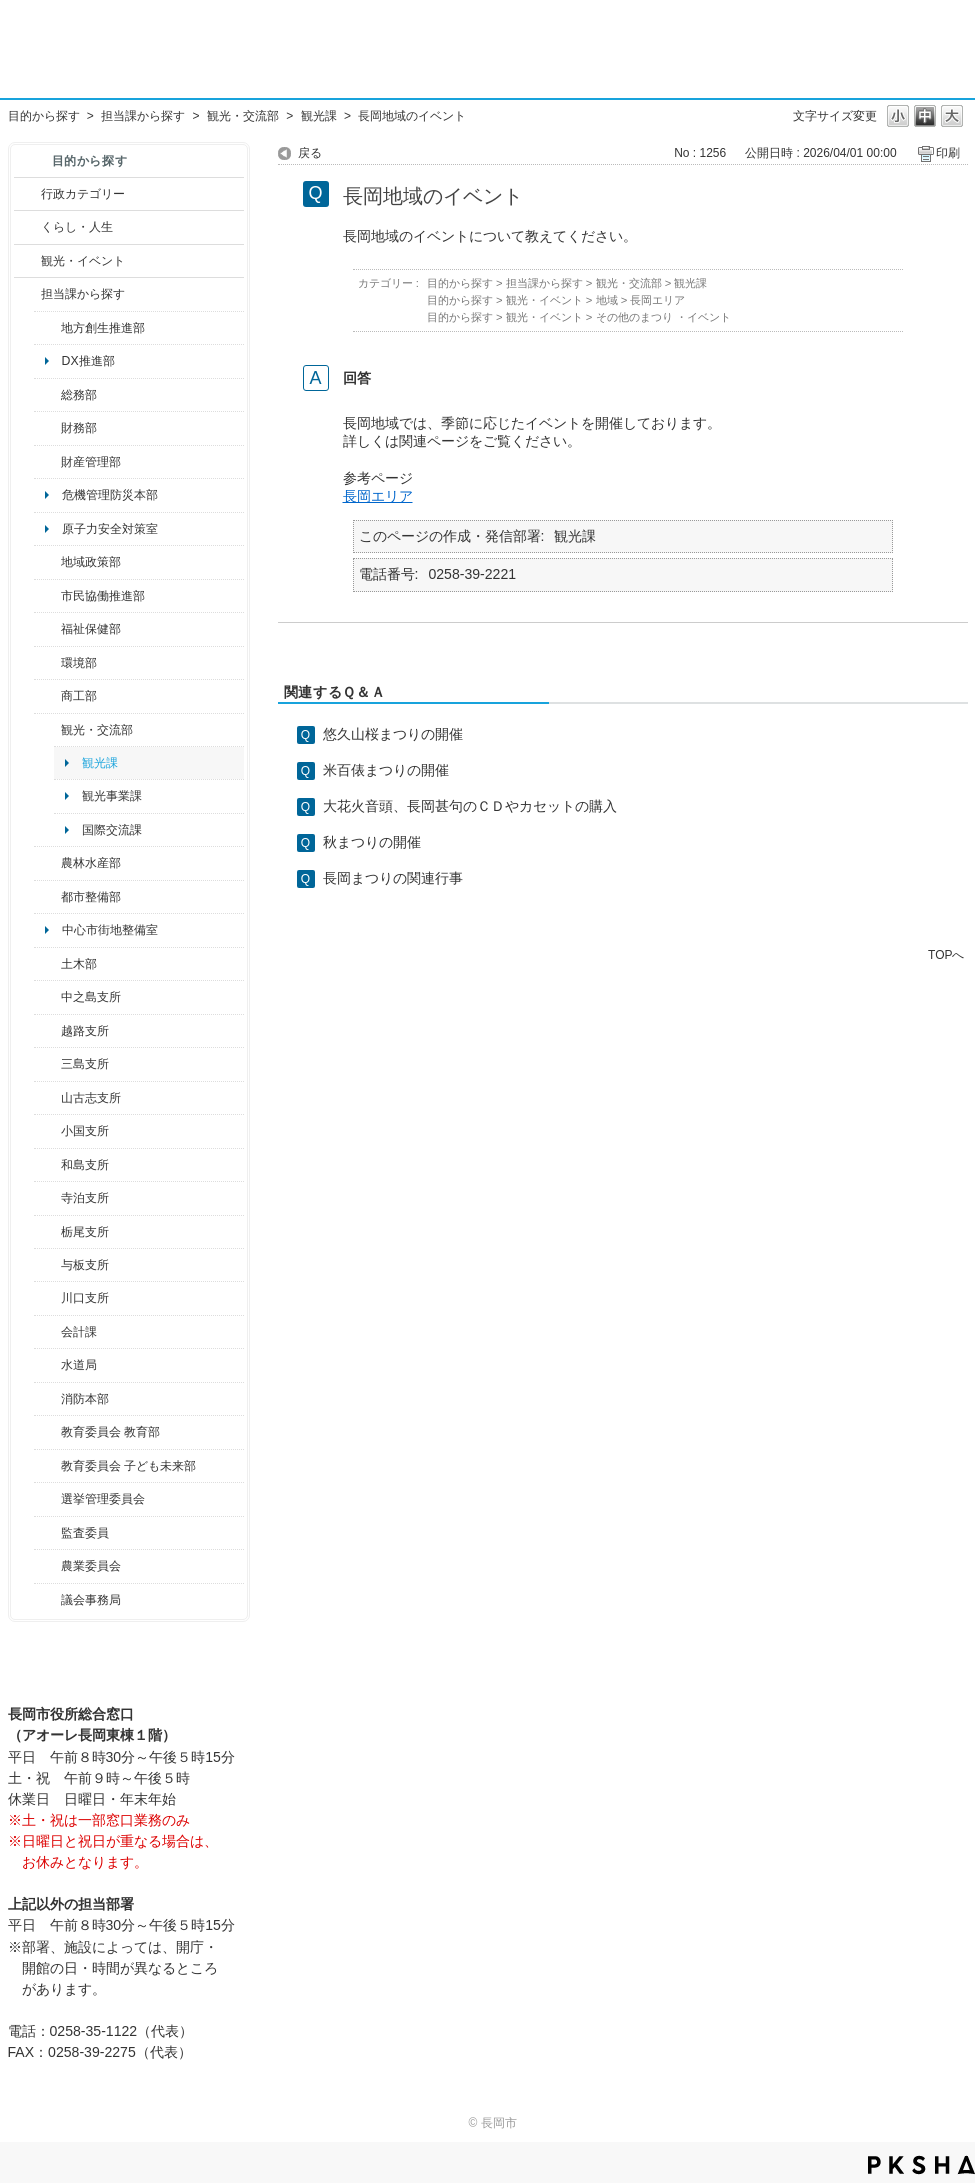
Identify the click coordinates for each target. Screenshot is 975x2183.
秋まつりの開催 (372, 842)
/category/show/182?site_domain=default (47, 897)
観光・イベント (83, 261)
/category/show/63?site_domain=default (47, 1198)
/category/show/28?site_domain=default (47, 964)
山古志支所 (91, 1098)
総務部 (79, 395)
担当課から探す (143, 116)
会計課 (79, 1332)
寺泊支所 (85, 1198)
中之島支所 (91, 997)
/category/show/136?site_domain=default (47, 1265)
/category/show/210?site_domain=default (47, 1332)
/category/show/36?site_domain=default (47, 696)
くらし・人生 (77, 227)
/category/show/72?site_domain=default (47, 428)
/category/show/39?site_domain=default (47, 1432)
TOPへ (946, 954)
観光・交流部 (243, 116)
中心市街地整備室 (110, 930)
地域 (607, 300)
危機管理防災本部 (110, 495)
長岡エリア (657, 300)
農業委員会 (91, 1566)
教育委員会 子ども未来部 (128, 1466)
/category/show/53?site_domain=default (47, 1064)
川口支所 (85, 1298)
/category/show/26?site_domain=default (47, 596)
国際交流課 (112, 830)
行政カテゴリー (83, 194)
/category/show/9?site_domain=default (27, 294)
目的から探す (44, 116)
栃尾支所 (85, 1232)
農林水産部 (91, 863)
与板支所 (85, 1265)
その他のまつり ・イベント (663, 317)
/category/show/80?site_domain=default (47, 1232)
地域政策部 (91, 562)
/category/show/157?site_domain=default (47, 1600)
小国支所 (85, 1131)
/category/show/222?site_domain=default (47, 1566)
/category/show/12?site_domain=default (27, 227)
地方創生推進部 (103, 328)
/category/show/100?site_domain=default (47, 328)
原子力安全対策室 (110, 529)
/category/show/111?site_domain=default (47, 1499)
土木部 (79, 964)
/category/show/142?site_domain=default (47, 1031)
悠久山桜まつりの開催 (393, 734)
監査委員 (85, 1533)
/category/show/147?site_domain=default (47, 1365)
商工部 (79, 696)
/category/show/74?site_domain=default (47, 1131)
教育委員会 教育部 (110, 1432)
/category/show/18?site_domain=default (27, 261)
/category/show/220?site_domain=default (47, 1533)
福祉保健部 (91, 629)
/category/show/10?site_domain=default (47, 395)
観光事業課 (112, 796)
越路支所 (85, 1031)
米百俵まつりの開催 (386, 770)
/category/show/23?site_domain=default (47, 663)
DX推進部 (88, 361)
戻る (310, 153)
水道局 (79, 1365)
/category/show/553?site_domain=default (47, 462)
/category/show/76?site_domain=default (47, 863)
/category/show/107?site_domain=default (47, 997)
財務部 (79, 428)
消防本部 (85, 1399)
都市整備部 (91, 897)
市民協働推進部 (103, 596)
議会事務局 (91, 1600)
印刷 (948, 153)
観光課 (319, 116)
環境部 (79, 663)
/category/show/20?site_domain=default (47, 730)
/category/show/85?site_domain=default (47, 1399)
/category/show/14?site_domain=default (47, 629)
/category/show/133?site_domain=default (47, 1298)
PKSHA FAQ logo (921, 2165)
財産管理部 (91, 462)
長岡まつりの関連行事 (393, 878)
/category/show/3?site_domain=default (27, 194)
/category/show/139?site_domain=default (47, 1165)
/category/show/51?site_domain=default (47, 1466)
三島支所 (85, 1064)
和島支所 (85, 1165)
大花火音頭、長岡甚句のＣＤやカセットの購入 (470, 806)
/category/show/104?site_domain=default (47, 562)
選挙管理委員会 (103, 1499)
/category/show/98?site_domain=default (47, 1098)
